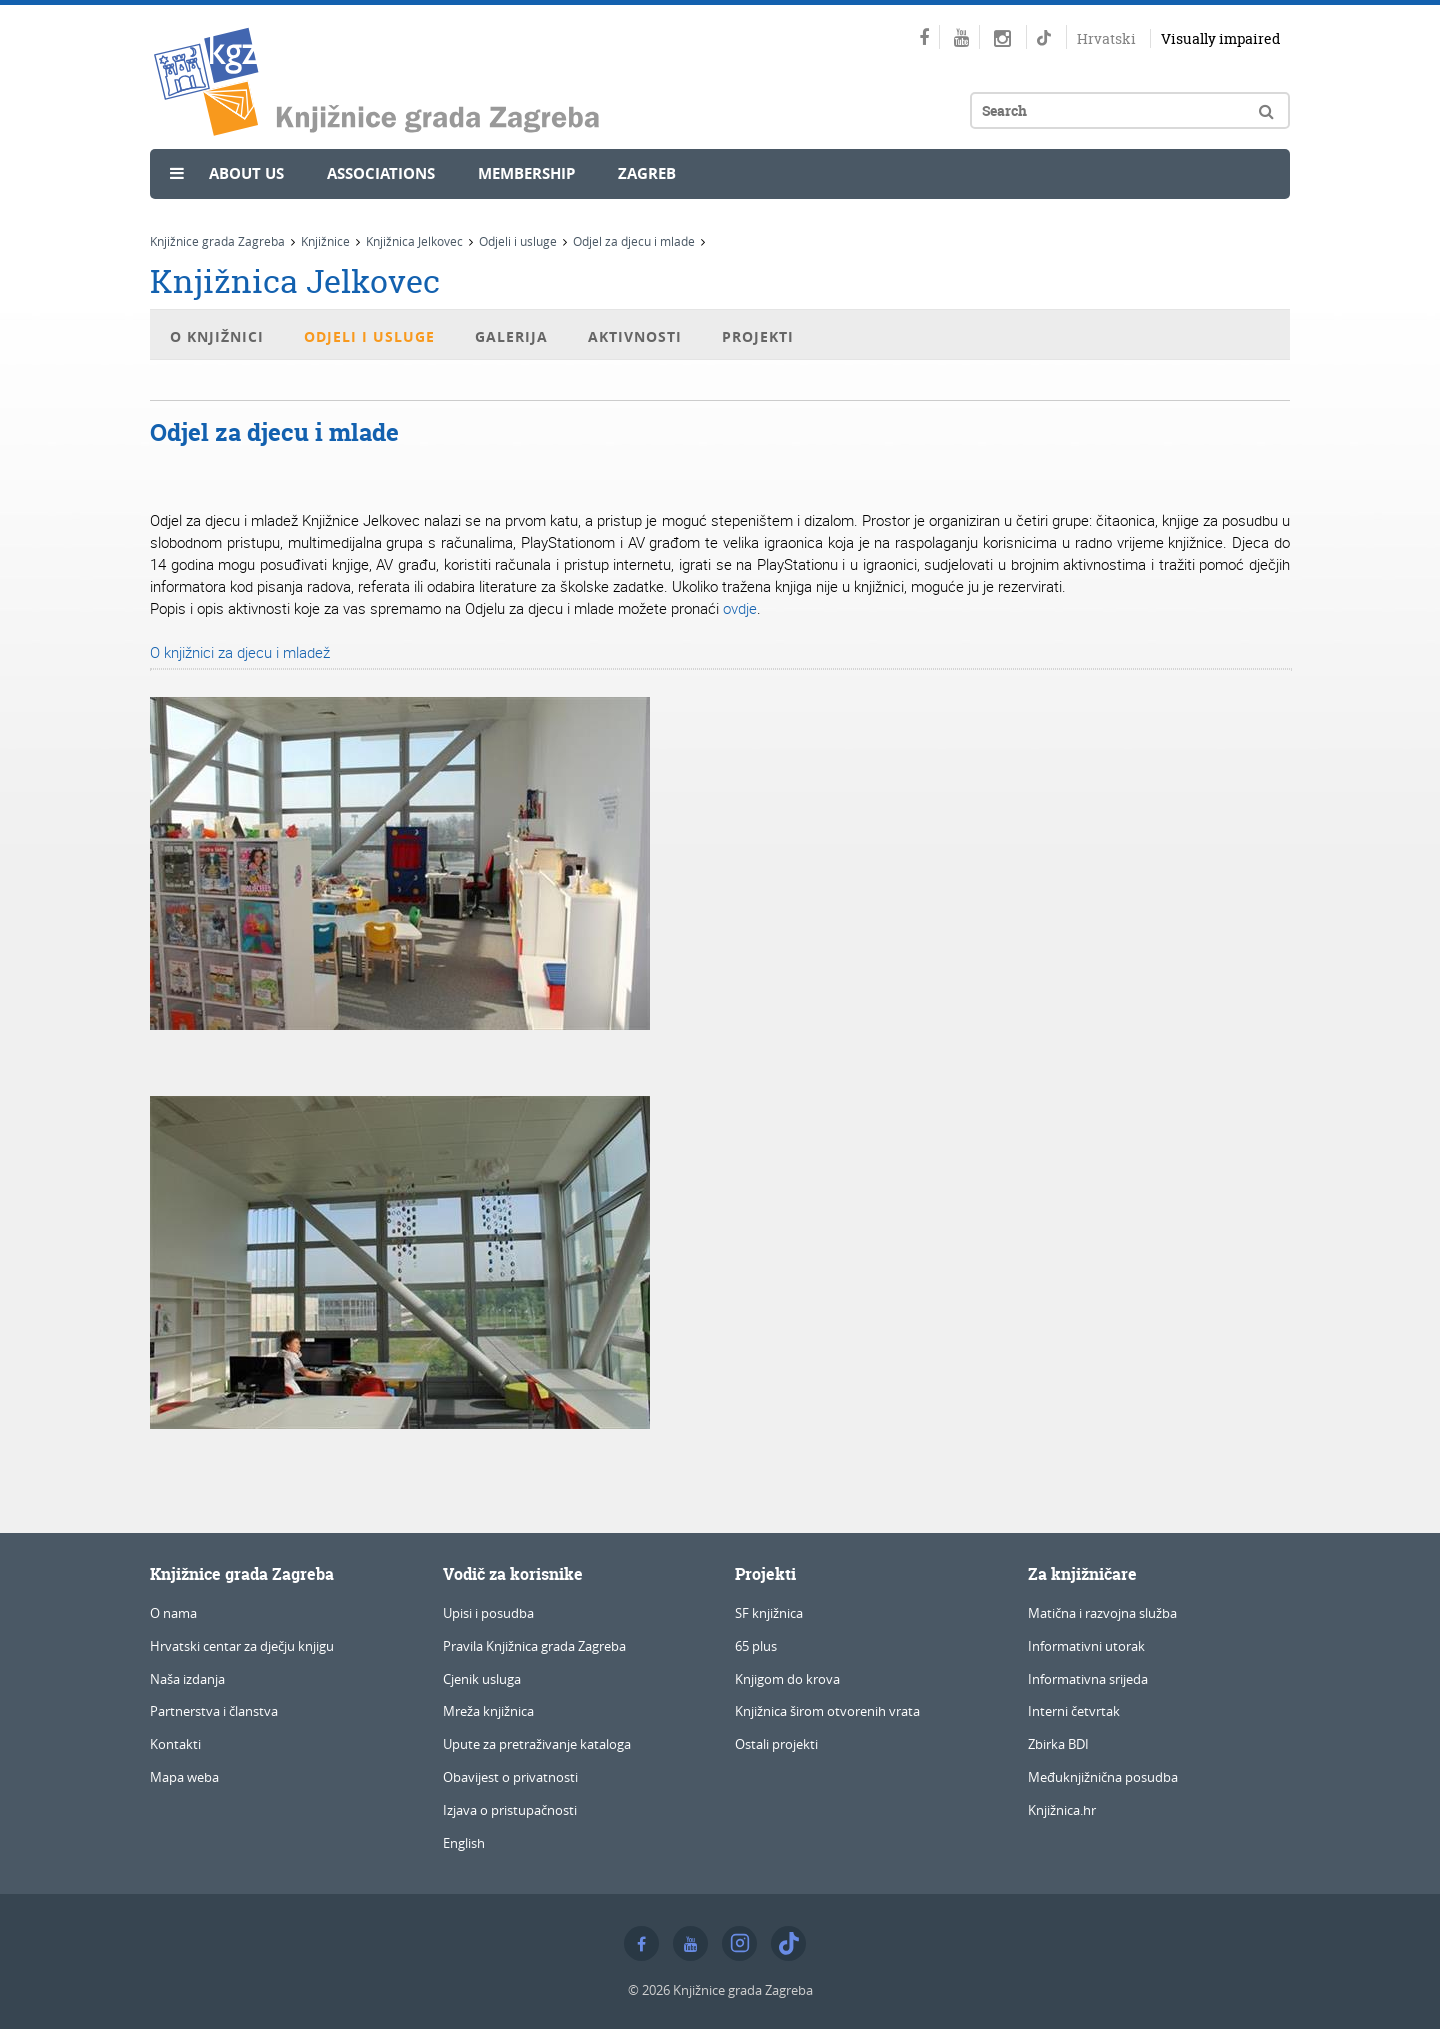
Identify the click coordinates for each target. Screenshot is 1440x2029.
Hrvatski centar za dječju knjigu (242, 1646)
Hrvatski (1106, 38)
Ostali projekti (776, 1744)
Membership (526, 173)
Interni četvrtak (1074, 1711)
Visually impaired (1220, 38)
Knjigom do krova (787, 1679)
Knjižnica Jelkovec (414, 241)
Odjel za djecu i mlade (634, 241)
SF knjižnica (769, 1613)
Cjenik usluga (482, 1679)
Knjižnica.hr (1062, 1810)
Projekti (758, 336)
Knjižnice (325, 241)
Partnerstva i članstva (214, 1711)
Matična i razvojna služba (1102, 1613)
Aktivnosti (635, 336)
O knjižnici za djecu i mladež (240, 652)
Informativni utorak (1086, 1646)
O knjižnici (217, 336)
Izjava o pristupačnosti (510, 1810)
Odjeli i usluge (518, 241)
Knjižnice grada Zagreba (217, 241)
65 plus (756, 1646)
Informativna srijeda (1088, 1679)
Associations (381, 173)
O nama (173, 1613)
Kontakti (175, 1744)
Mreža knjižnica (488, 1711)
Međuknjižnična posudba (1103, 1777)
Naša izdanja (187, 1679)
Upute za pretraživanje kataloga (537, 1744)
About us (246, 173)
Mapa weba (184, 1777)
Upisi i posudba (488, 1613)
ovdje (740, 608)
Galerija (511, 336)
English (464, 1843)
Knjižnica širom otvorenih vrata (827, 1711)
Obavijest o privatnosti (510, 1777)
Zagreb (647, 173)
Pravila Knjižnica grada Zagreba (534, 1646)
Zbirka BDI (1058, 1744)
